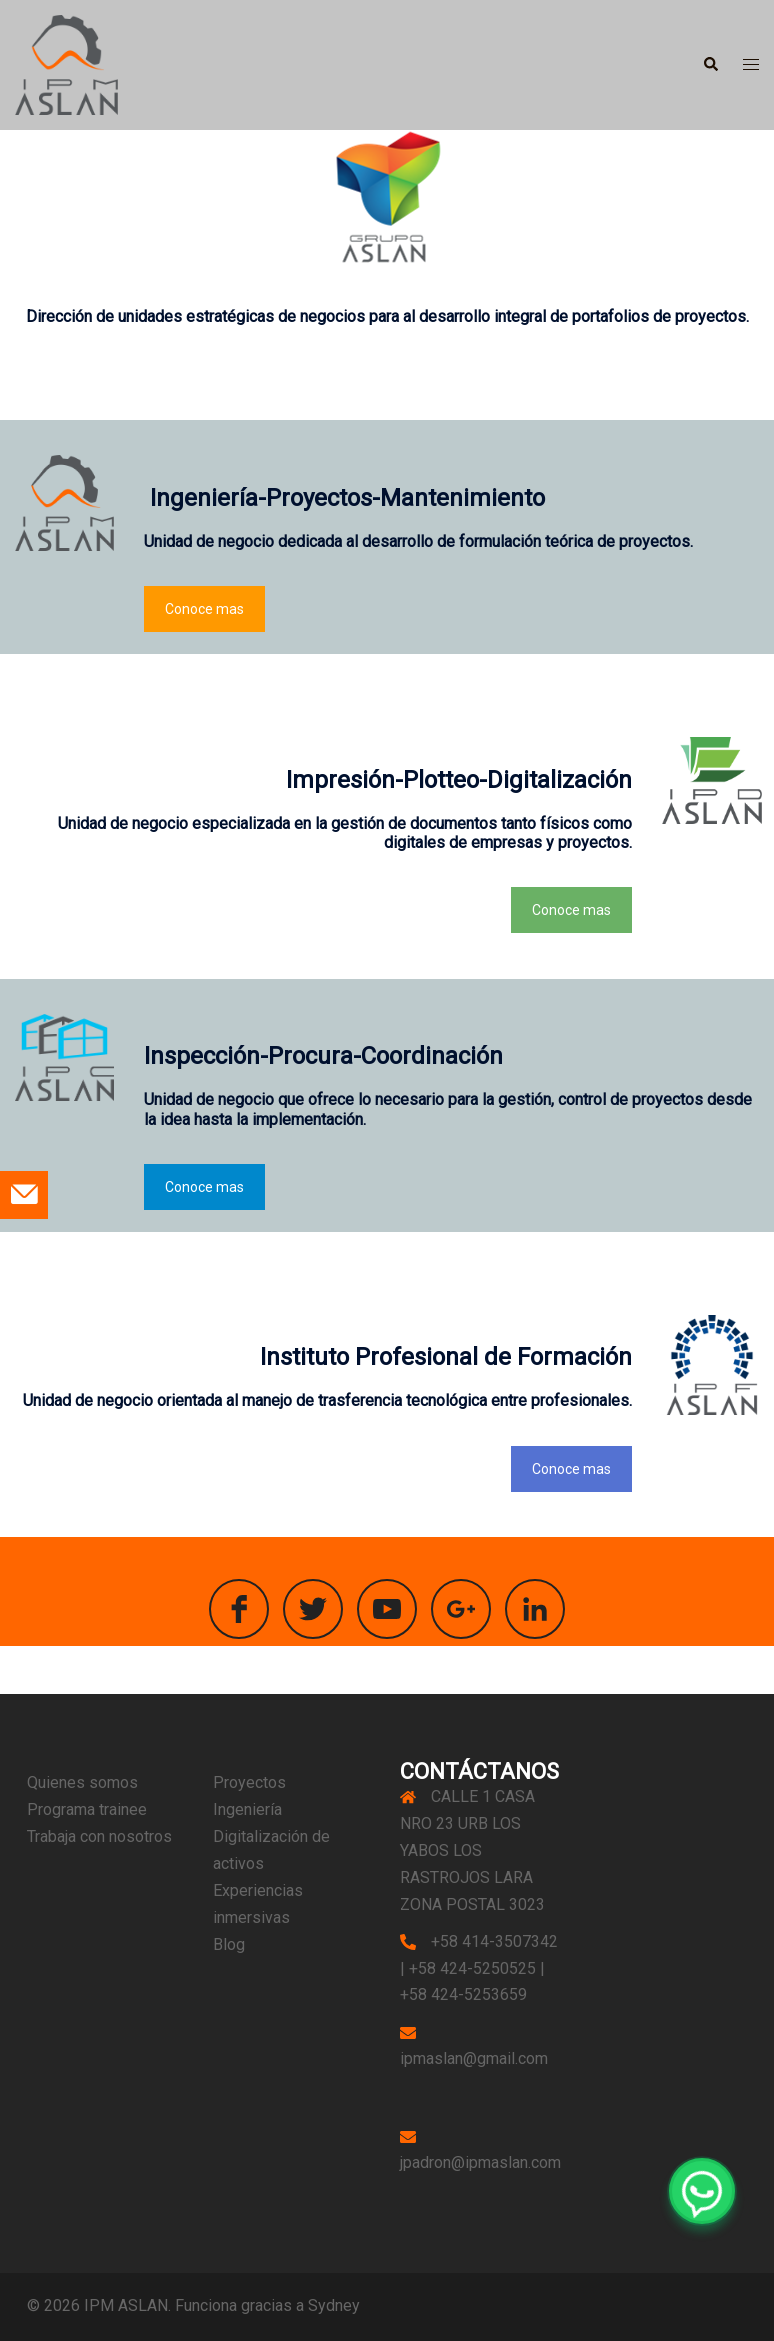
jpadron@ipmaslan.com (480, 2162)
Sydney (334, 2305)
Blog (229, 1944)
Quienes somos (82, 1782)
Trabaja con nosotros (99, 1836)
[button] (710, 65)
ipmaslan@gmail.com (474, 2058)
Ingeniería (247, 1809)
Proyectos (249, 1782)
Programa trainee (87, 1809)
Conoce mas (204, 609)
